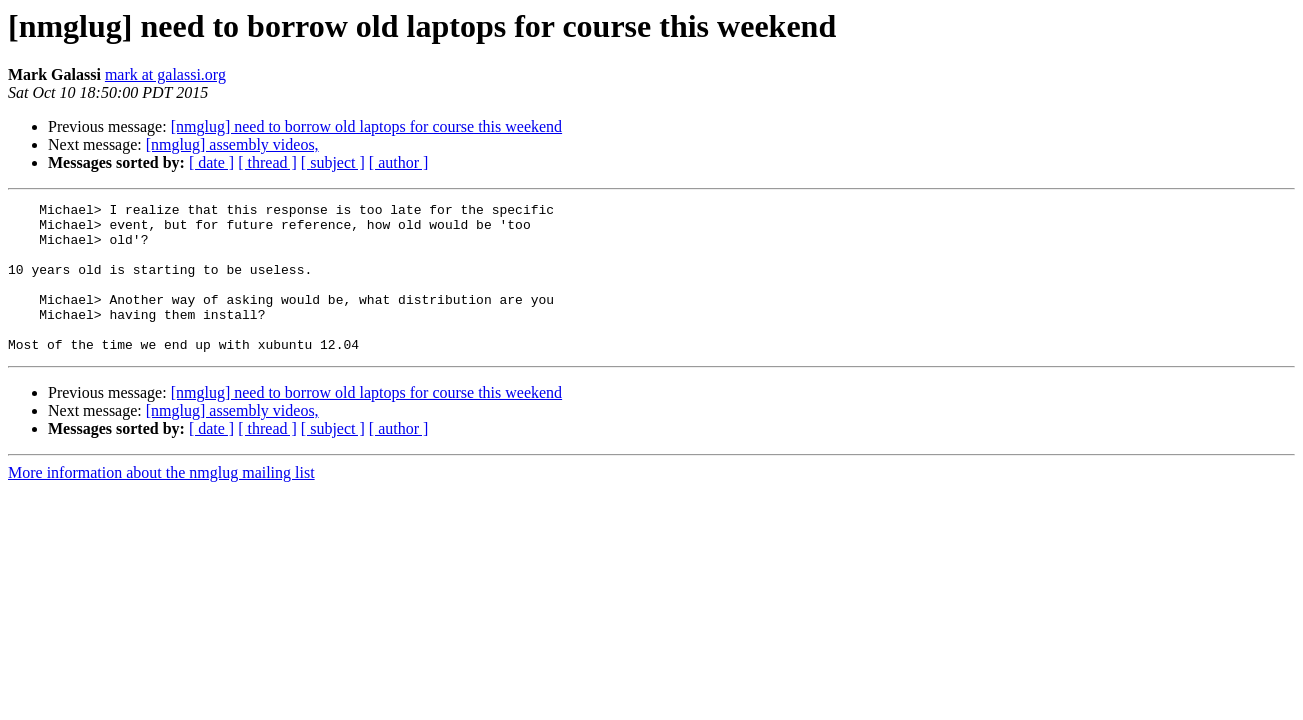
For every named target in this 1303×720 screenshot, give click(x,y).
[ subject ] (333, 162)
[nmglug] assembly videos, (232, 144)
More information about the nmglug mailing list (161, 502)
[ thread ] (267, 162)
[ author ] (399, 162)
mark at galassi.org (165, 74)
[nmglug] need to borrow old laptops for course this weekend (366, 126)
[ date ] (211, 162)
